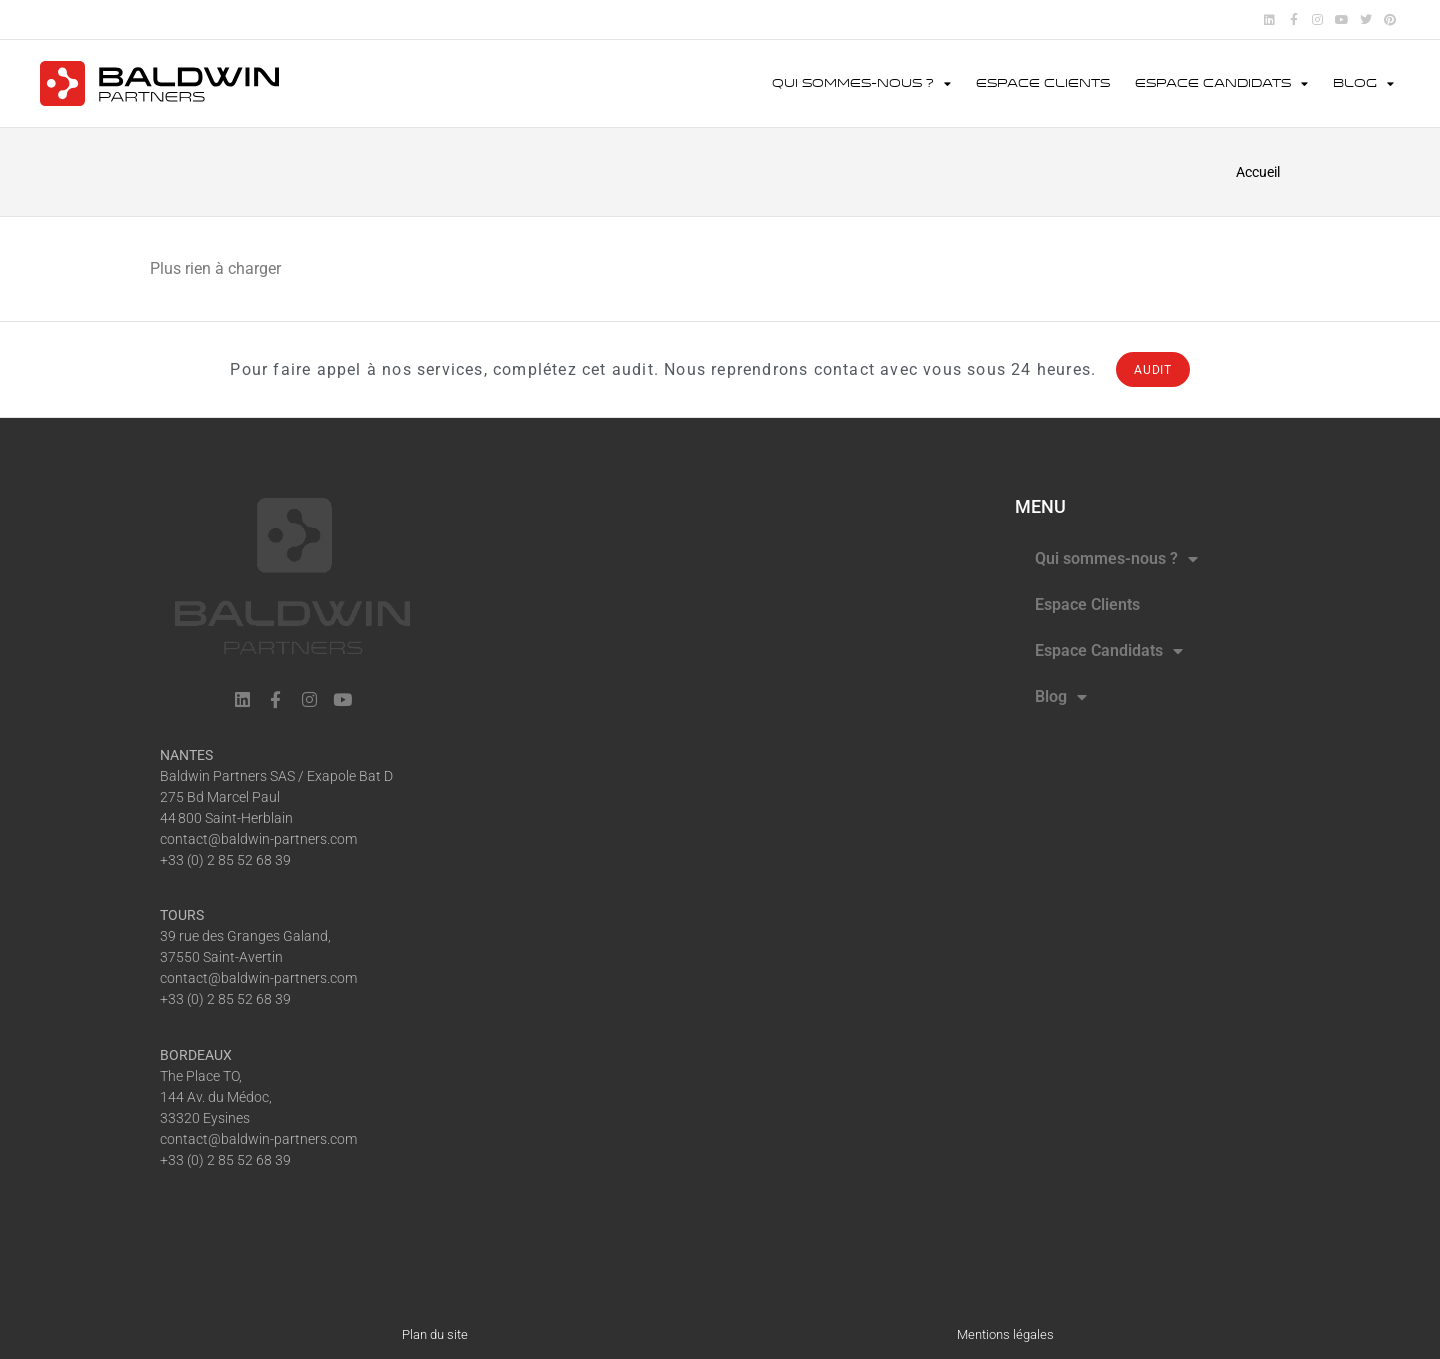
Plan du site (435, 1334)
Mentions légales (1005, 1334)
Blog (1363, 84)
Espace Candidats (1221, 84)
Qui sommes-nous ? (861, 84)
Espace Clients (1043, 83)
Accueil (1258, 172)
